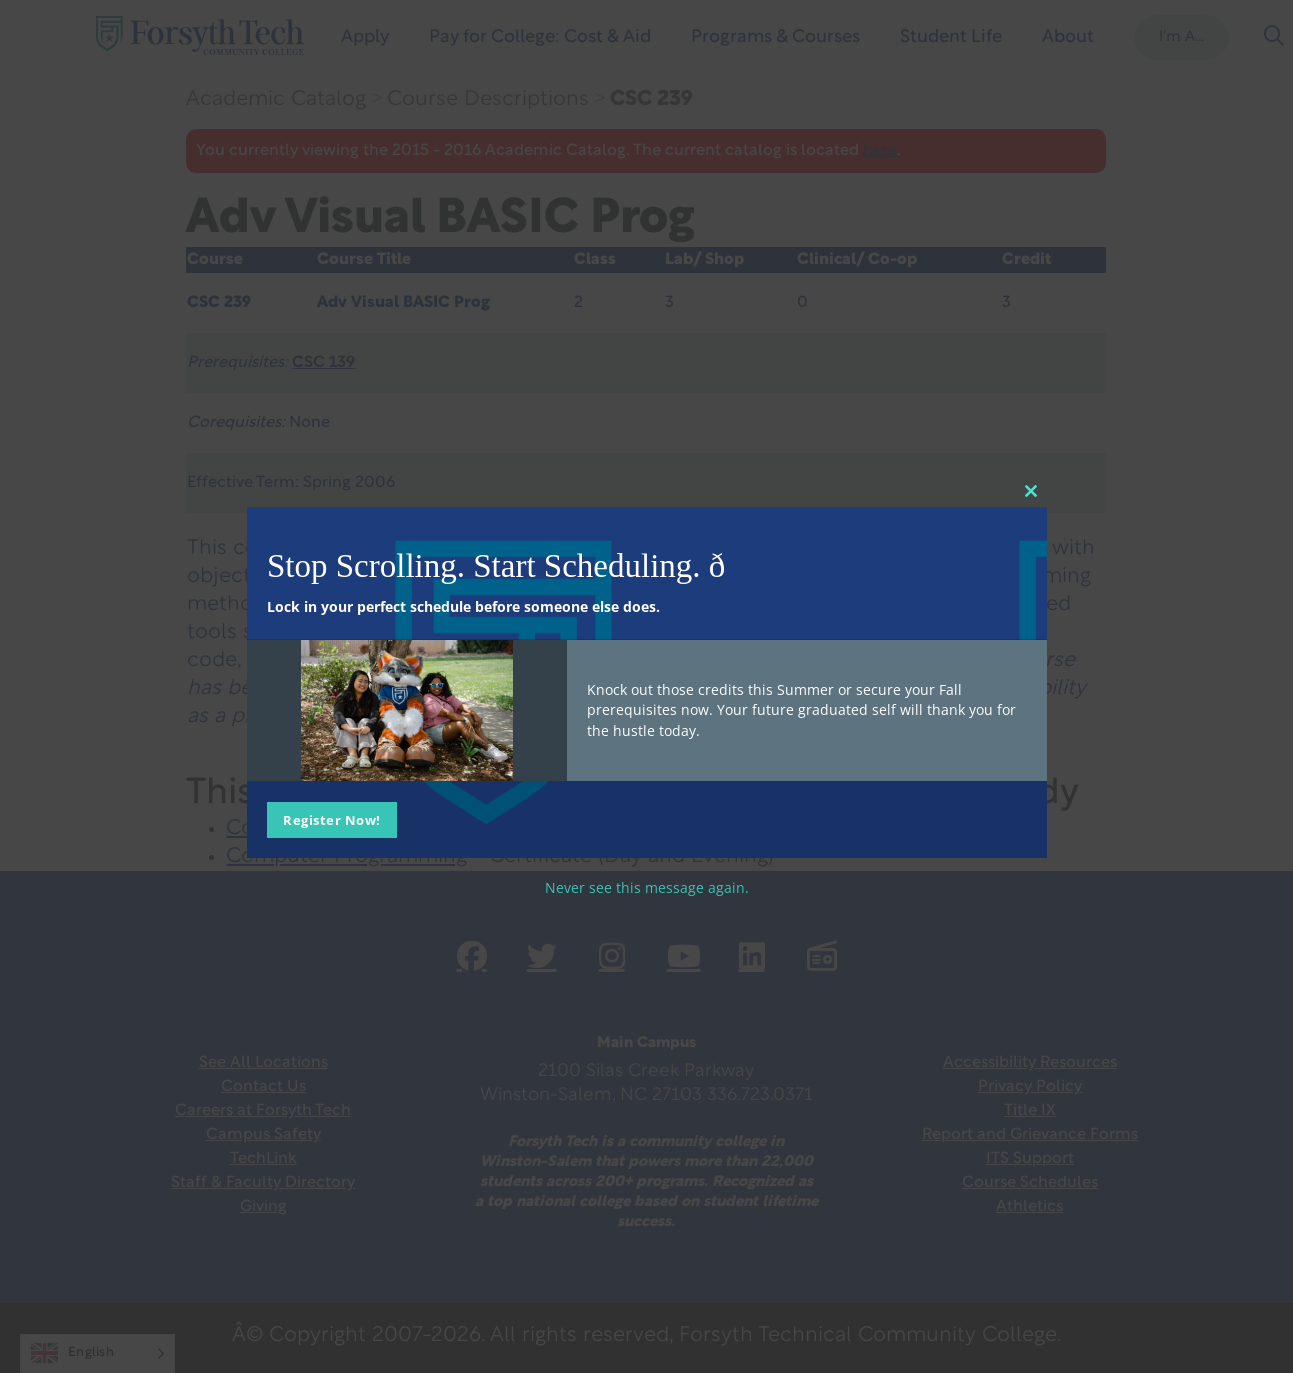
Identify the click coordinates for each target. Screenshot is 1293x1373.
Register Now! (332, 820)
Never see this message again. (647, 887)
